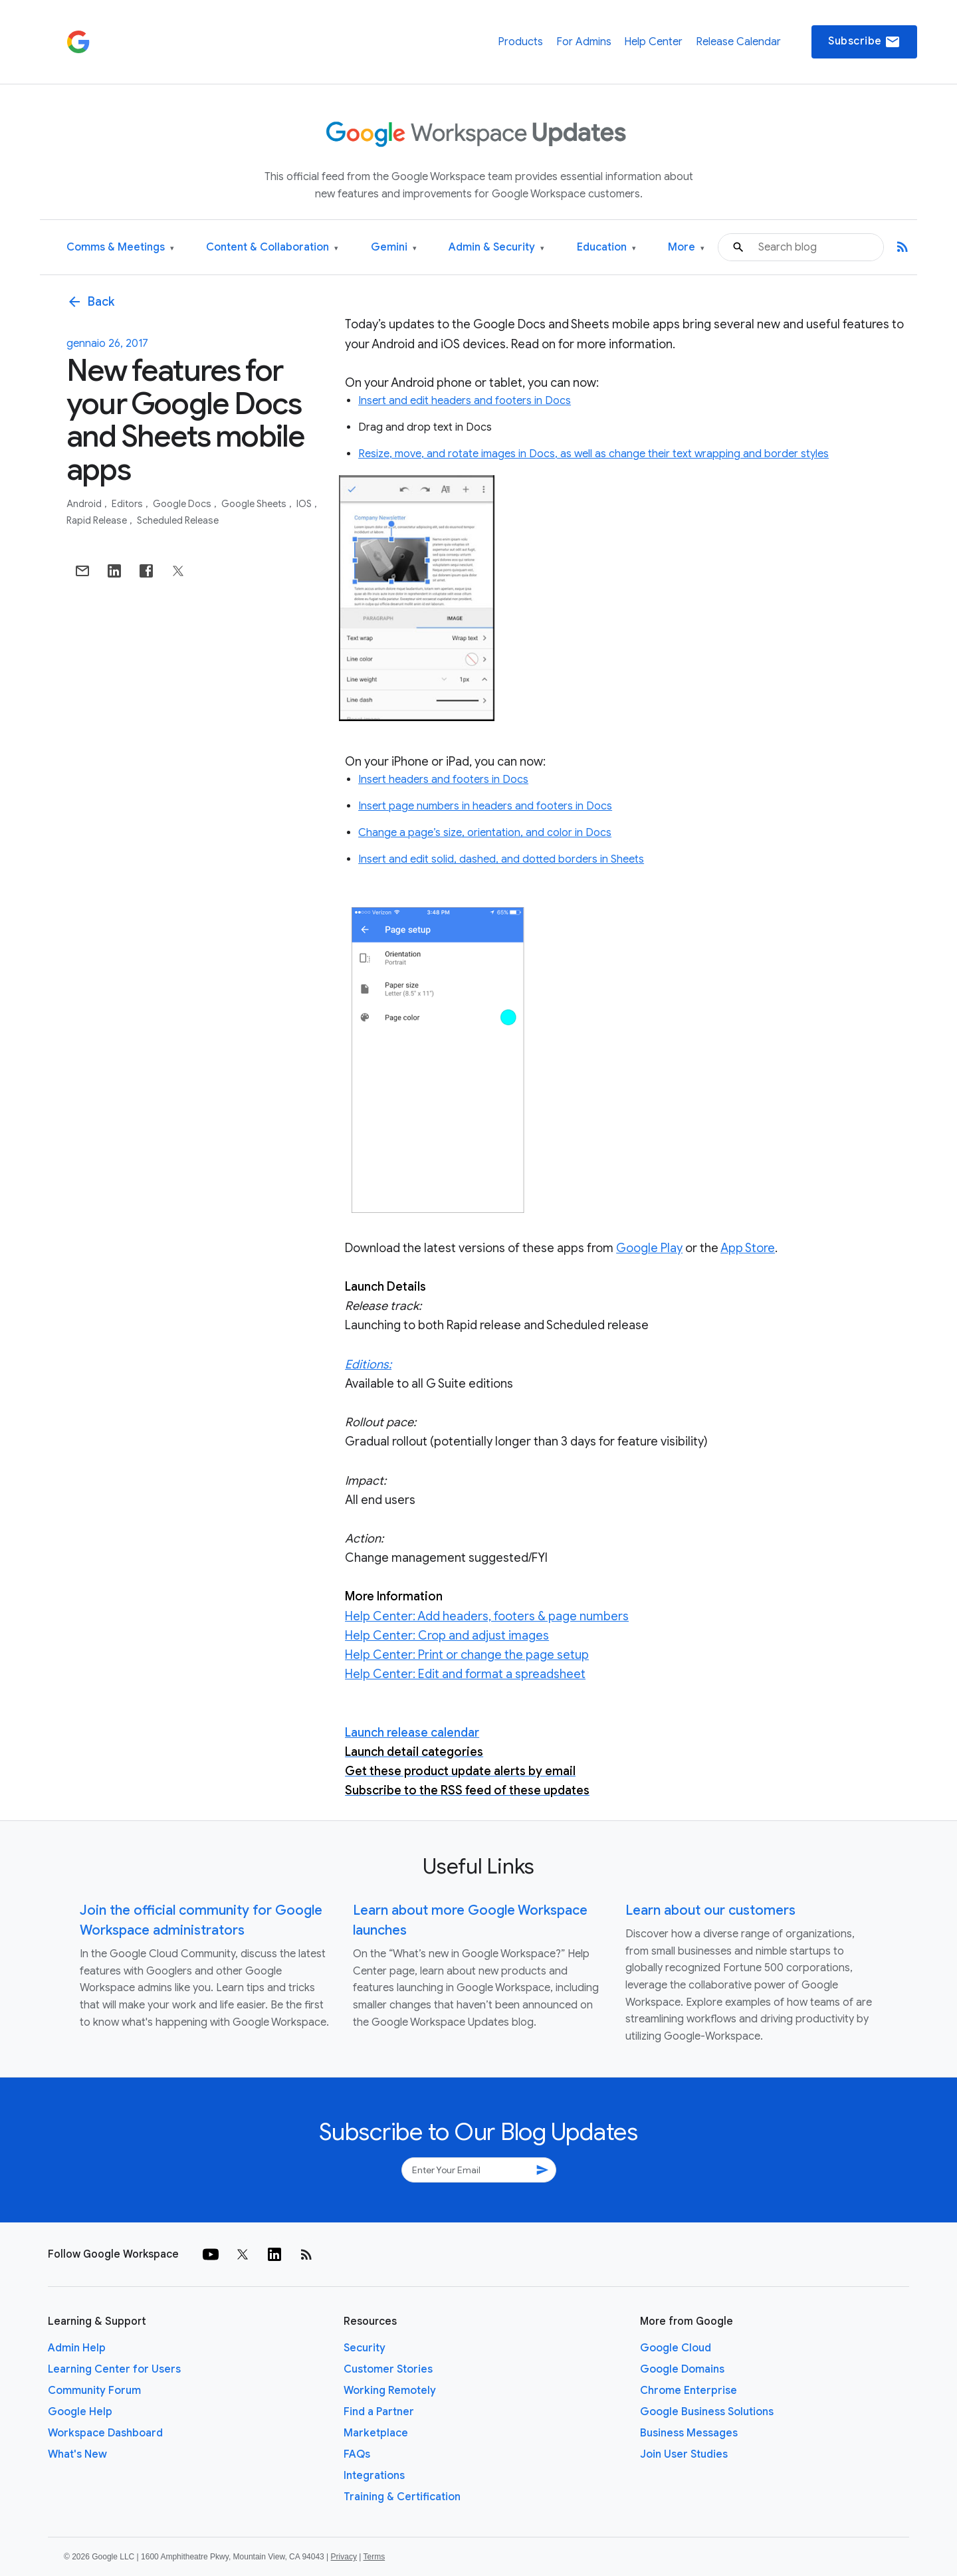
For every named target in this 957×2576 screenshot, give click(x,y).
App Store (747, 1248)
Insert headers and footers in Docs (443, 779)
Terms (374, 2556)
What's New (77, 2454)
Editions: (368, 1364)
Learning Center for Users (114, 2369)
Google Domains (682, 2369)
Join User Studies (684, 2454)
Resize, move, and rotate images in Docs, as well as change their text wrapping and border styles (593, 454)
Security (364, 2348)
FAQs (357, 2454)
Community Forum (94, 2390)
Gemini (394, 247)
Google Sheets (254, 504)
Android (85, 504)
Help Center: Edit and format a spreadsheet (465, 1674)
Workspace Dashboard (105, 2433)
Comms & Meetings (120, 247)
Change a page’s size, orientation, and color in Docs (484, 832)
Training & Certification (402, 2497)
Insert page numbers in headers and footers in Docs (485, 806)
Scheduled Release (178, 520)
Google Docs (183, 504)
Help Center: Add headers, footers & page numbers (487, 1616)
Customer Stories (388, 2369)
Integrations (374, 2475)
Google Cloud (675, 2348)
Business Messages (689, 2433)
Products (520, 42)
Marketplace (376, 2433)
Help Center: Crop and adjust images (447, 1635)
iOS (305, 504)
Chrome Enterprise (688, 2390)
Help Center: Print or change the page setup (467, 1655)
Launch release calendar (412, 1732)
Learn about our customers (710, 1910)
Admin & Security (496, 247)
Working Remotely (390, 2390)
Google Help (80, 2411)
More (686, 247)
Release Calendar (738, 42)
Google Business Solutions (707, 2411)
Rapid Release (97, 520)
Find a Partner (379, 2411)
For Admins (583, 42)
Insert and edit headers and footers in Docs (464, 400)
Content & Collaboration (272, 247)
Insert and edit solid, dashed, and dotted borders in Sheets (501, 859)
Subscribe (864, 42)
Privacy (344, 2556)
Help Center (653, 42)
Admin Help (77, 2348)
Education (606, 247)
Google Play (649, 1248)
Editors (128, 504)
